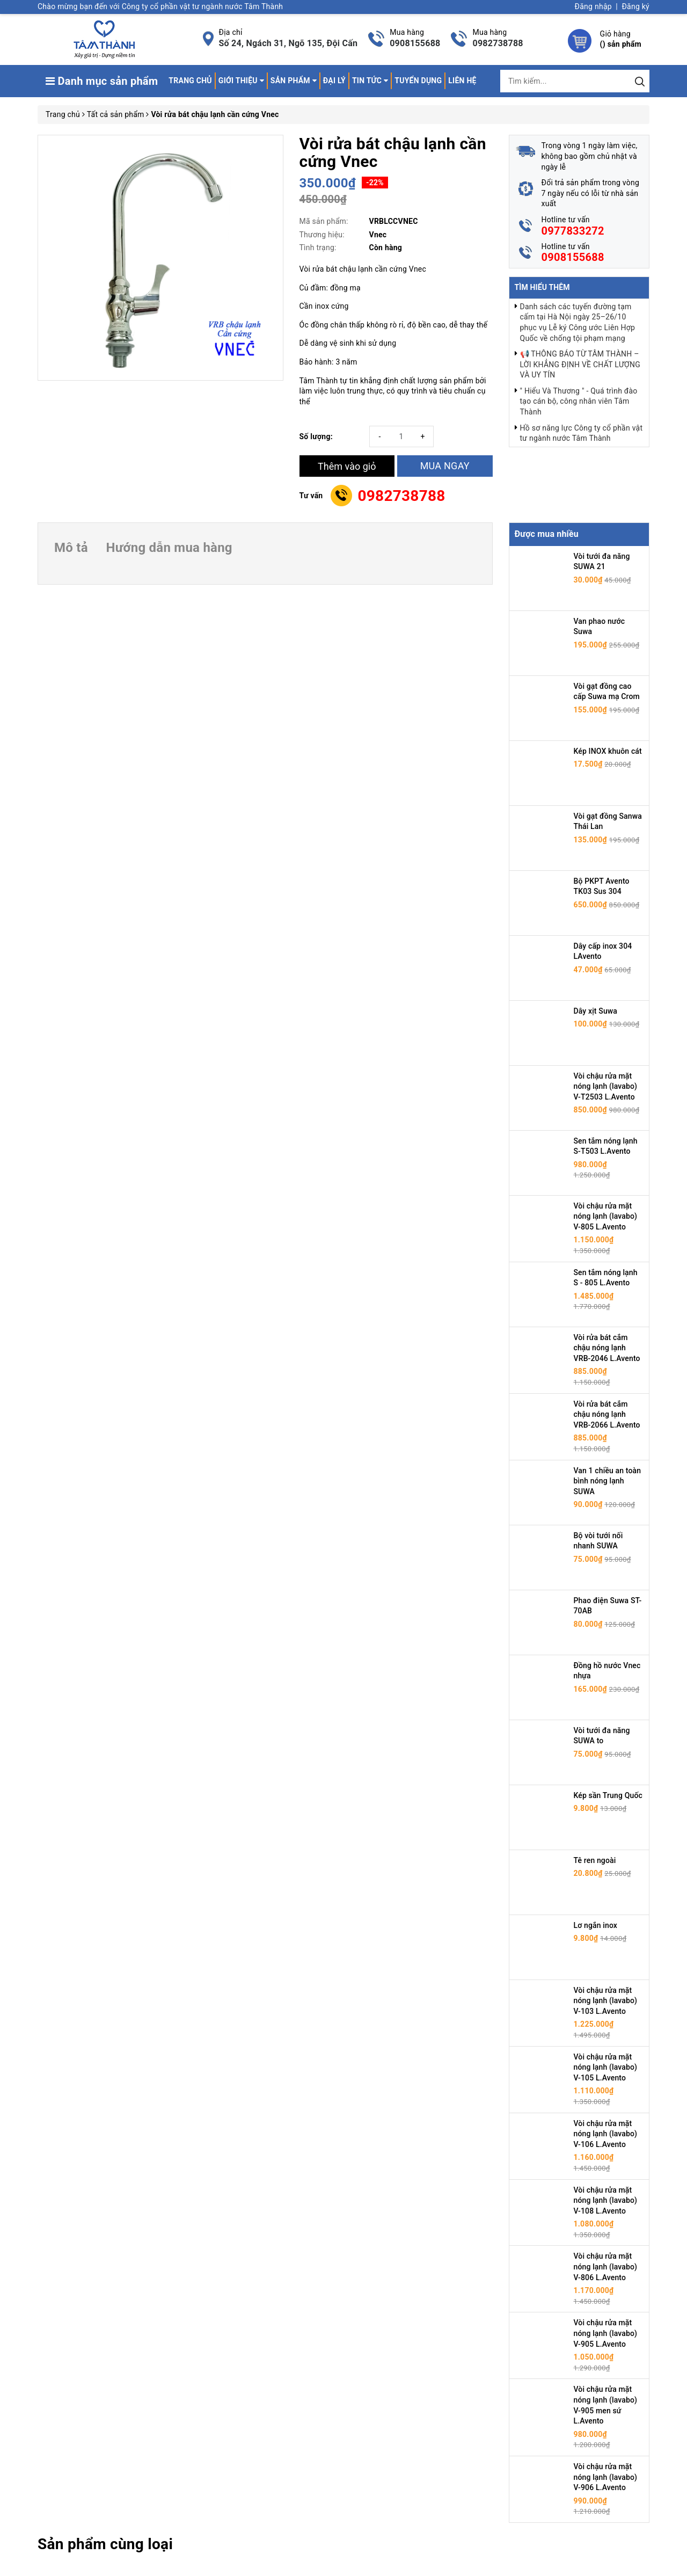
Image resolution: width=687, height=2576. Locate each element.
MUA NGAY (445, 465)
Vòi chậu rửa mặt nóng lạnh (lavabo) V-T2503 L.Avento (606, 1086)
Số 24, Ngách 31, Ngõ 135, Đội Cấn (288, 43)
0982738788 (497, 43)
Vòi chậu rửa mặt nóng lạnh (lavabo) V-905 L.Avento (606, 2333)
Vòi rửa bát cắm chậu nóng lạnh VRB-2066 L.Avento (607, 1414)
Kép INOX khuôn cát (608, 751)
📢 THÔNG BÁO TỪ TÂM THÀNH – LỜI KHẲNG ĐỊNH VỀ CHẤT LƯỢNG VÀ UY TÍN (580, 364)
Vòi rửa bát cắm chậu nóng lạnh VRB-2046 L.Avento (607, 1348)
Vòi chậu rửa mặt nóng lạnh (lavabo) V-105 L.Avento (606, 2067)
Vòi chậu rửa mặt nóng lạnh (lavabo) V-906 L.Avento (606, 2477)
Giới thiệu (241, 80)
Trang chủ (190, 80)
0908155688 (415, 43)
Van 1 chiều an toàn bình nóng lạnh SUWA (607, 1481)
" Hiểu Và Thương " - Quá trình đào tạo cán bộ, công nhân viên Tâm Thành (579, 401)
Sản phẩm (294, 80)
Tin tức (370, 80)
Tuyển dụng (418, 80)
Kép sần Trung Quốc (608, 1795)
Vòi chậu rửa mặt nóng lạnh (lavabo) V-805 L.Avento (606, 1216)
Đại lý (334, 80)
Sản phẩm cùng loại (105, 2544)
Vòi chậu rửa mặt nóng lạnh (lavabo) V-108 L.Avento (606, 2200)
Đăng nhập (593, 6)
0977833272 (573, 230)
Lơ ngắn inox (596, 1925)
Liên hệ (462, 80)
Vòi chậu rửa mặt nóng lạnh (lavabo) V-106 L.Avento (606, 2134)
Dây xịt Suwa (596, 1011)
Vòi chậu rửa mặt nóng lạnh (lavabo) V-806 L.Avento (606, 2266)
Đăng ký (635, 6)
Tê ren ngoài (595, 1860)
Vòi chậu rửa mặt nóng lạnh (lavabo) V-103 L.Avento (606, 2000)
